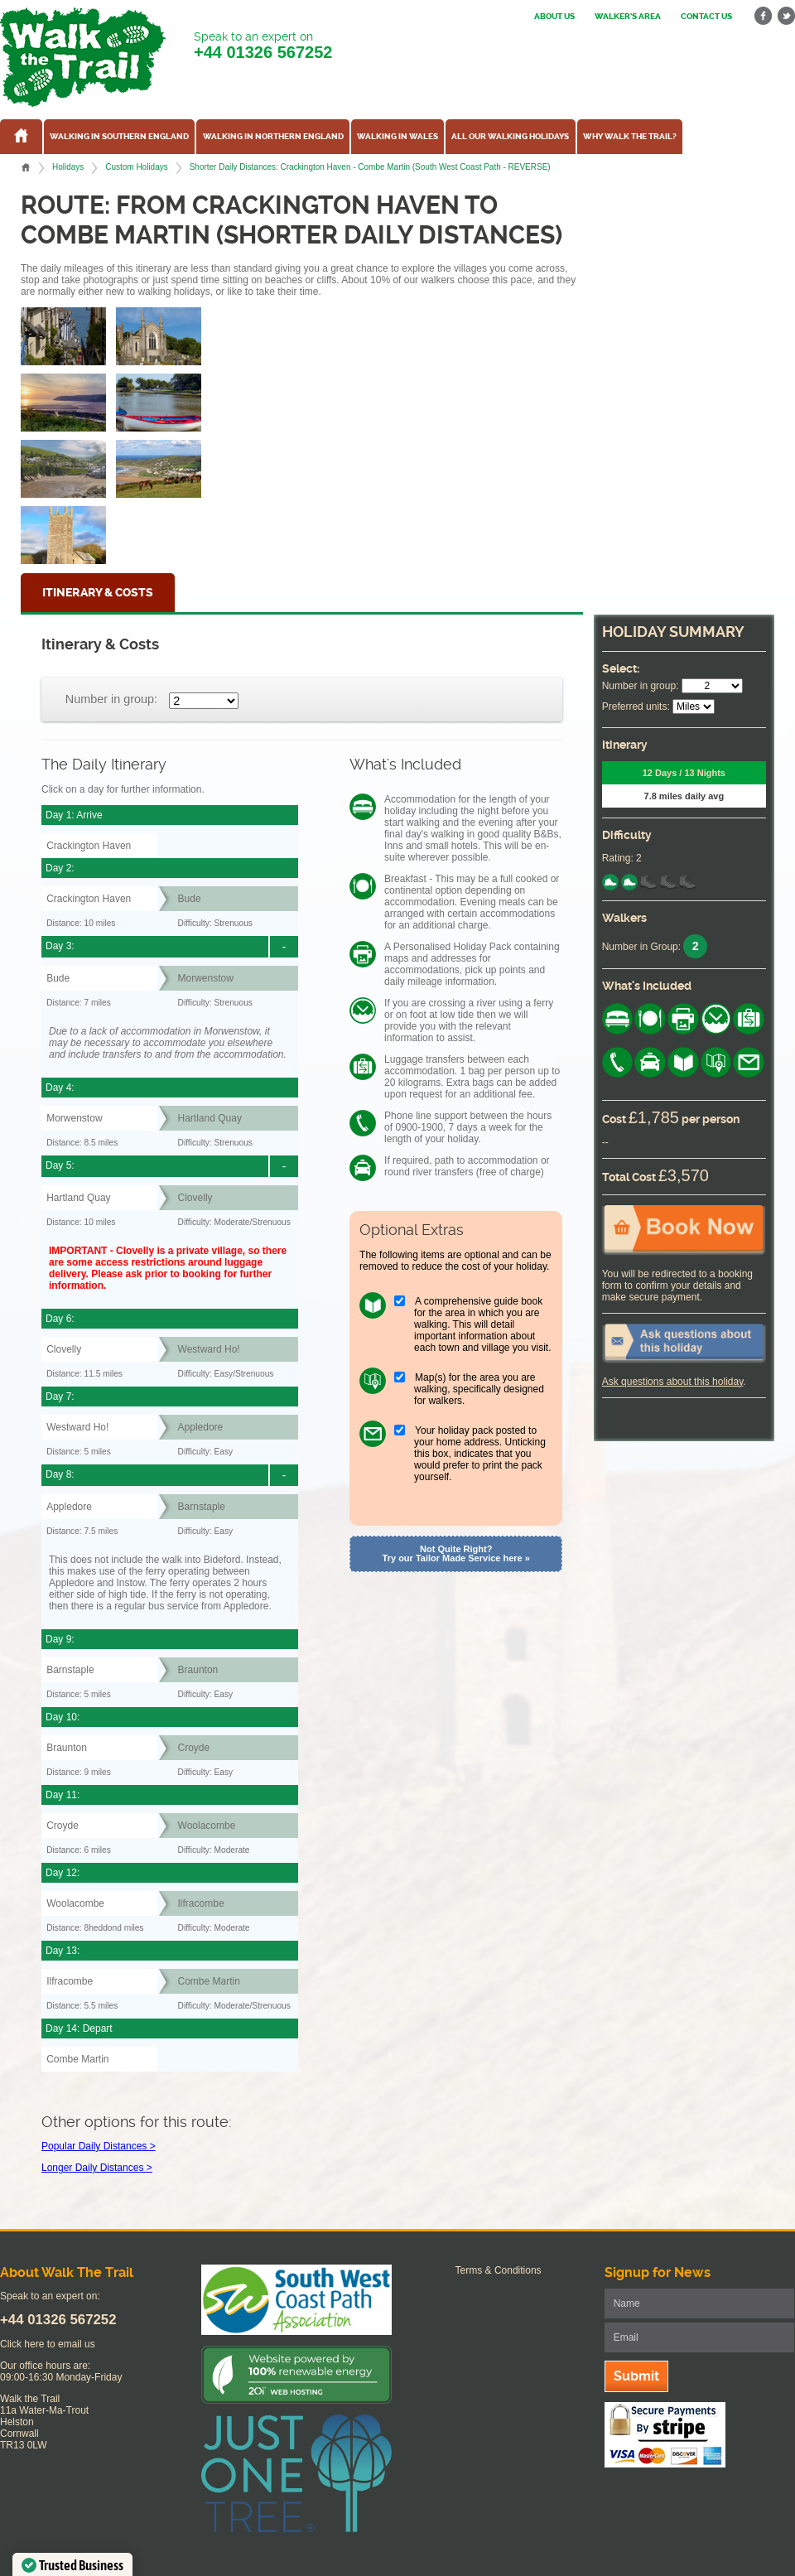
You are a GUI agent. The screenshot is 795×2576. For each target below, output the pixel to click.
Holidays (68, 166)
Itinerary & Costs (97, 593)
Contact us (706, 17)
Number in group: (111, 699)
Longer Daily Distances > (96, 2167)
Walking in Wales (397, 137)
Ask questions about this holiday (673, 1381)
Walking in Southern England (119, 137)
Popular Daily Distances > (98, 2146)
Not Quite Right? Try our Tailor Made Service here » (456, 1553)
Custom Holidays (136, 166)
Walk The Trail (83, 57)
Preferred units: (636, 706)
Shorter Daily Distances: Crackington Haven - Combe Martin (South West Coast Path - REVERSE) (370, 166)
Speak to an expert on (263, 46)
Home (26, 167)
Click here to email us (47, 2344)
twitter (786, 16)
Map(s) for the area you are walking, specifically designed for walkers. (479, 1389)
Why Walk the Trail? (630, 137)
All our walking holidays (510, 137)
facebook (763, 16)
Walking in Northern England (273, 137)
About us (554, 17)
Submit (636, 2376)
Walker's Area (628, 17)
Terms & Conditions (498, 2270)
